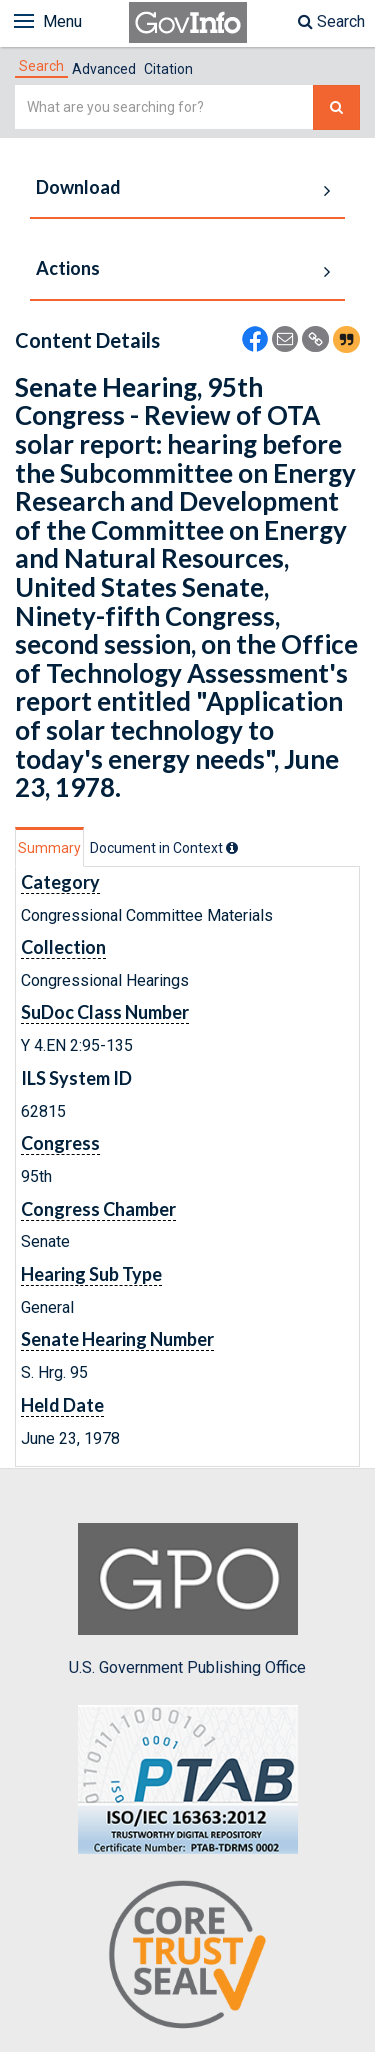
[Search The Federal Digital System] (336, 107)
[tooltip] (232, 848)
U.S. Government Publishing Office (187, 1600)
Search (331, 21)
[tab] (41, 66)
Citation (168, 69)
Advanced (104, 69)
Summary (49, 848)
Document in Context (164, 848)
